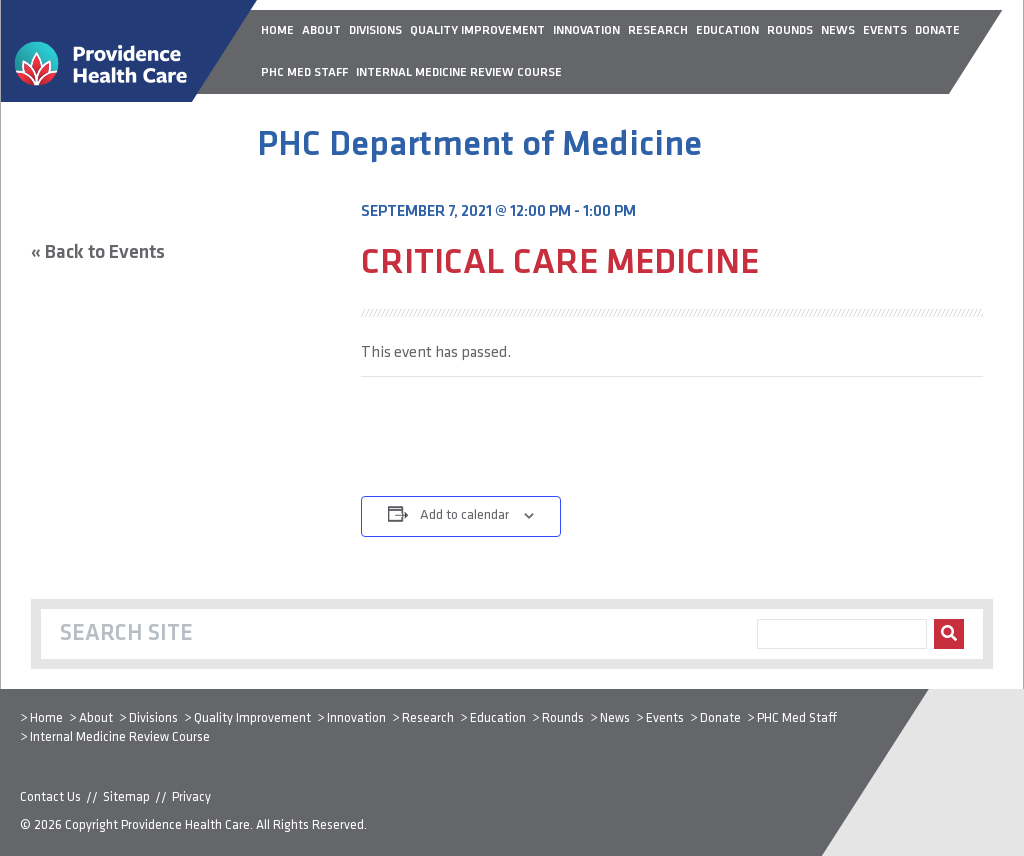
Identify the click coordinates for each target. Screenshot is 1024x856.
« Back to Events (98, 253)
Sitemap (126, 797)
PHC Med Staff (797, 718)
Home (46, 718)
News (615, 718)
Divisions (153, 718)
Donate (720, 718)
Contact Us (50, 797)
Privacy (191, 797)
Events (665, 718)
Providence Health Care (185, 825)
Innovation (356, 718)
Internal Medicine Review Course (120, 737)
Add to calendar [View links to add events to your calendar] (464, 515)
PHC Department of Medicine (479, 146)
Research (428, 718)
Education (498, 718)
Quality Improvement (252, 718)
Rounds (563, 718)
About (96, 718)
